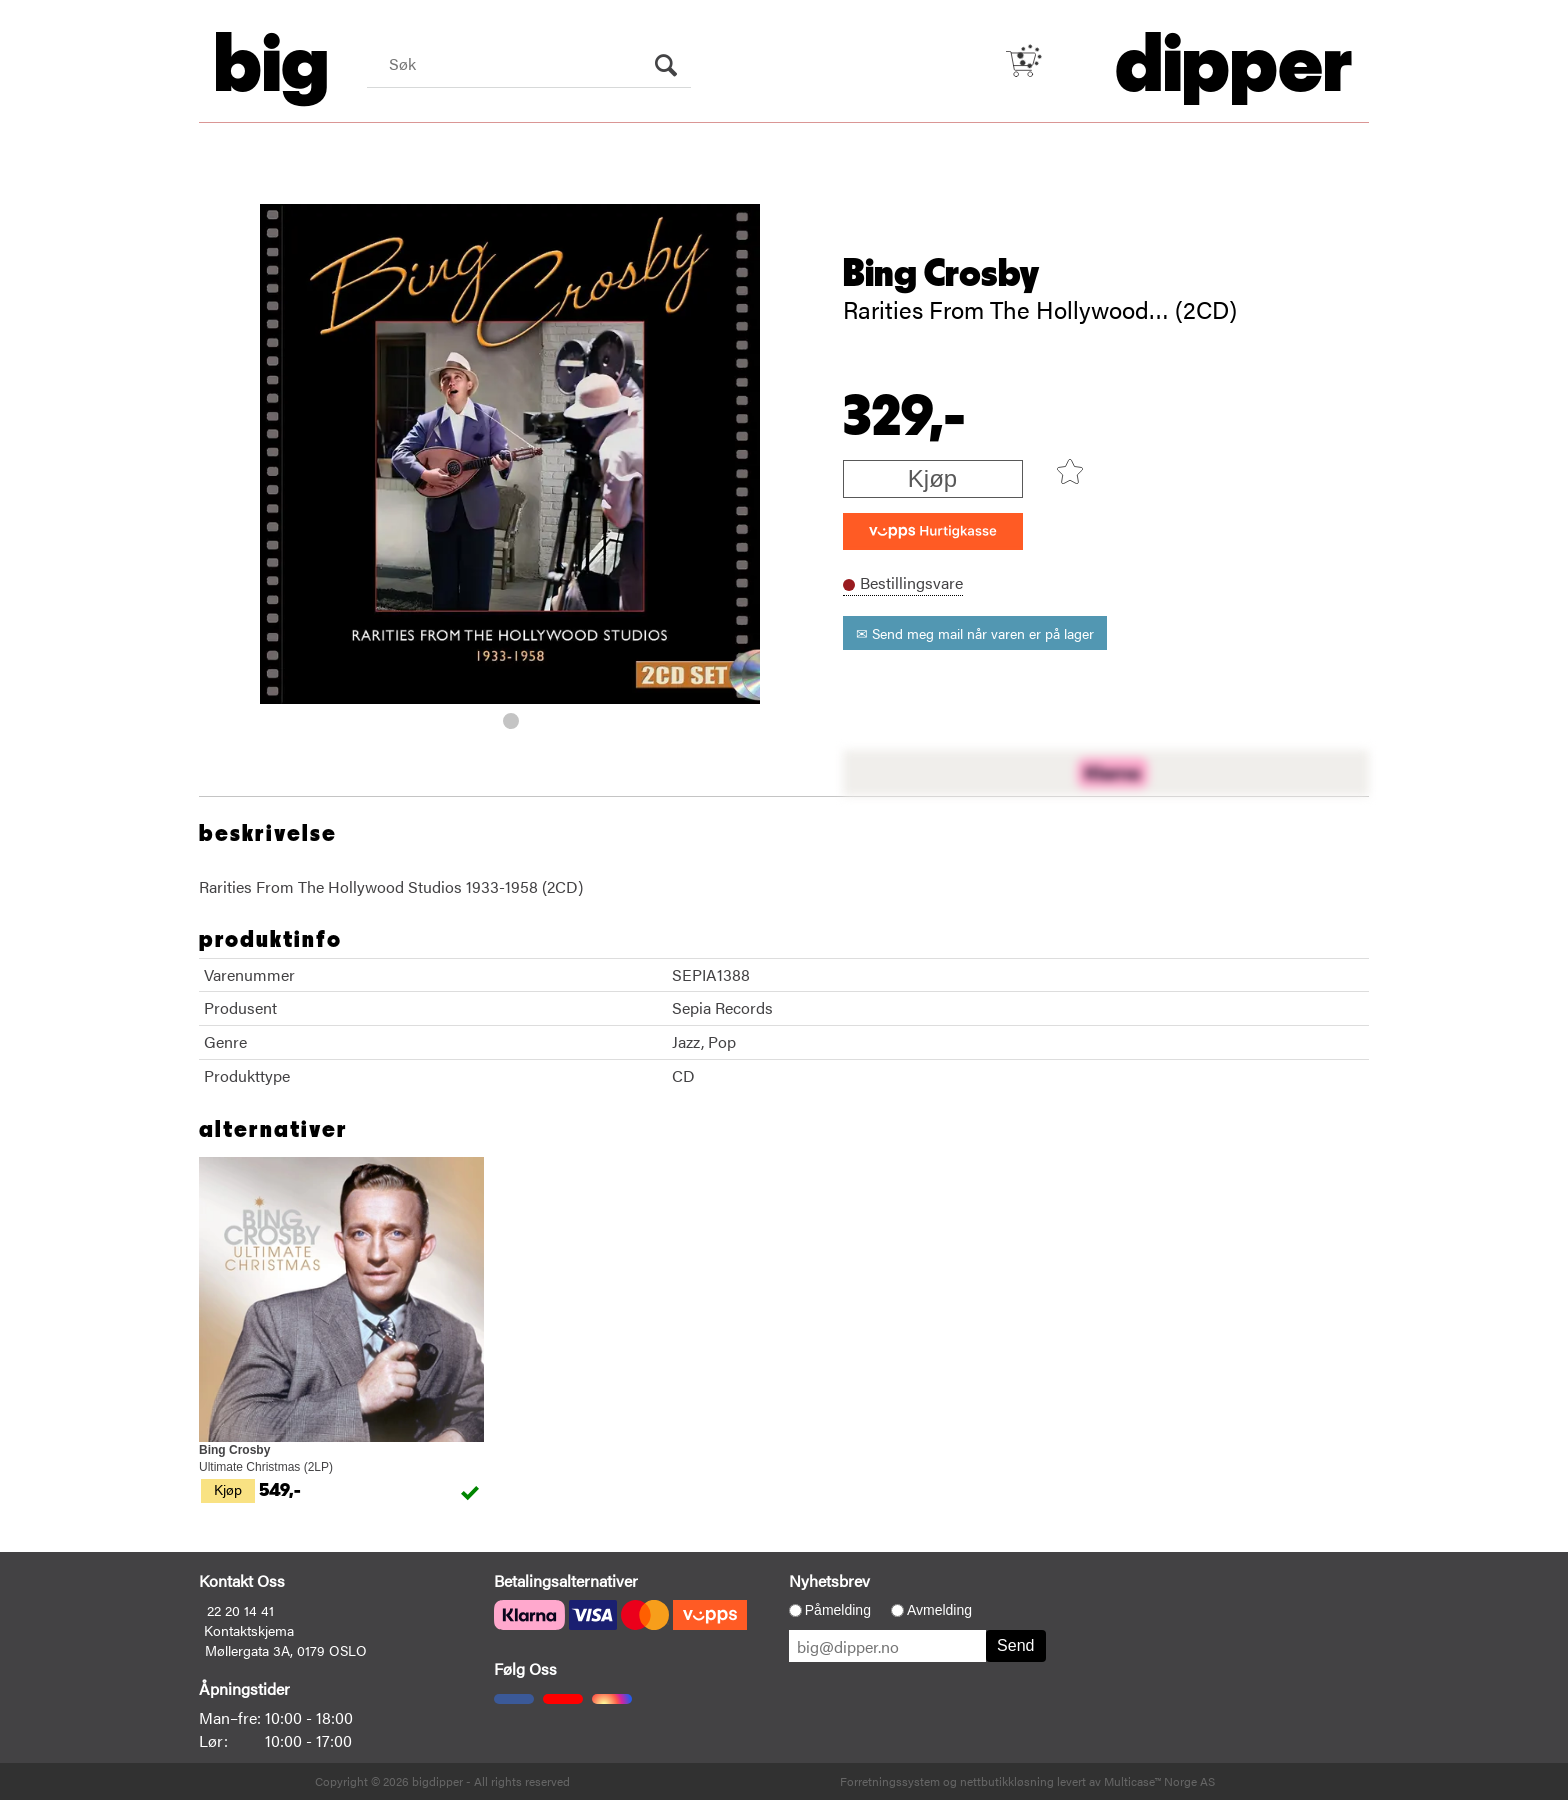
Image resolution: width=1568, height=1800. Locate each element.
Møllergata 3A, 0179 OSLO (286, 1650)
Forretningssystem (890, 1781)
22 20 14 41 (240, 1610)
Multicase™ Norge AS (1159, 1781)
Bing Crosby (941, 274)
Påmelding (838, 1610)
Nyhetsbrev (829, 1580)
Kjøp (932, 478)
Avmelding (939, 1610)
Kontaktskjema (249, 1630)
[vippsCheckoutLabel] (933, 531)
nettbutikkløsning (1007, 1781)
